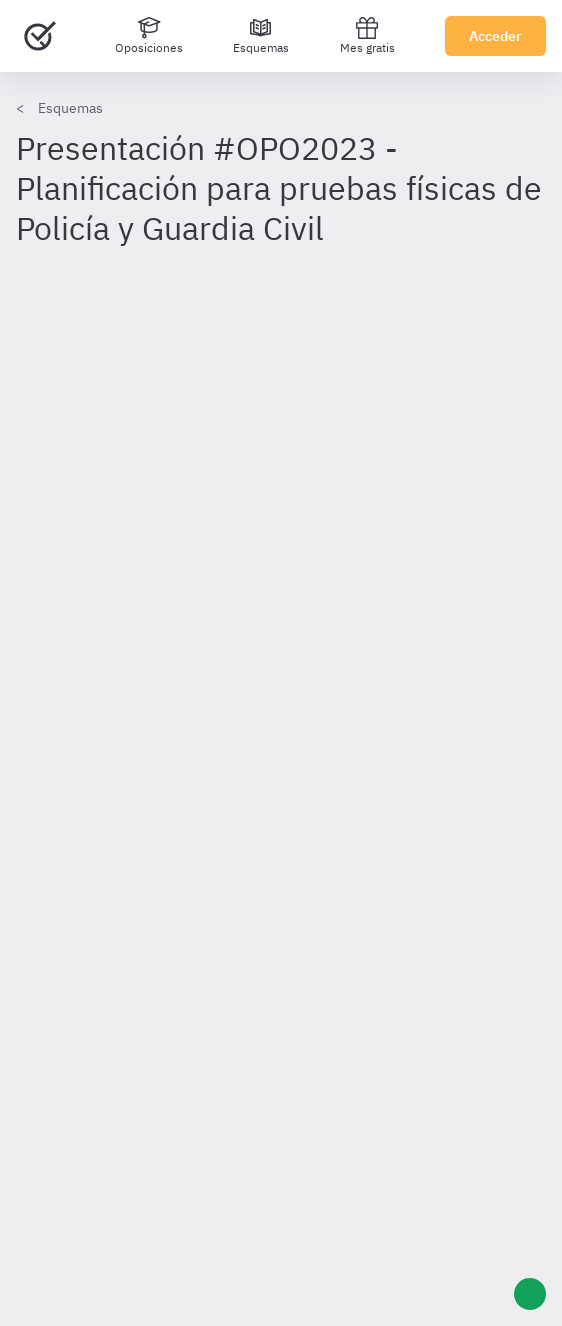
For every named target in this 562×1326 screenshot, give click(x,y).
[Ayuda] (530, 1294)
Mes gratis (367, 35)
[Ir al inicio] (40, 36)
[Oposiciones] (149, 36)
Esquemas (70, 108)
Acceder (495, 36)
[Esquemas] (261, 36)
